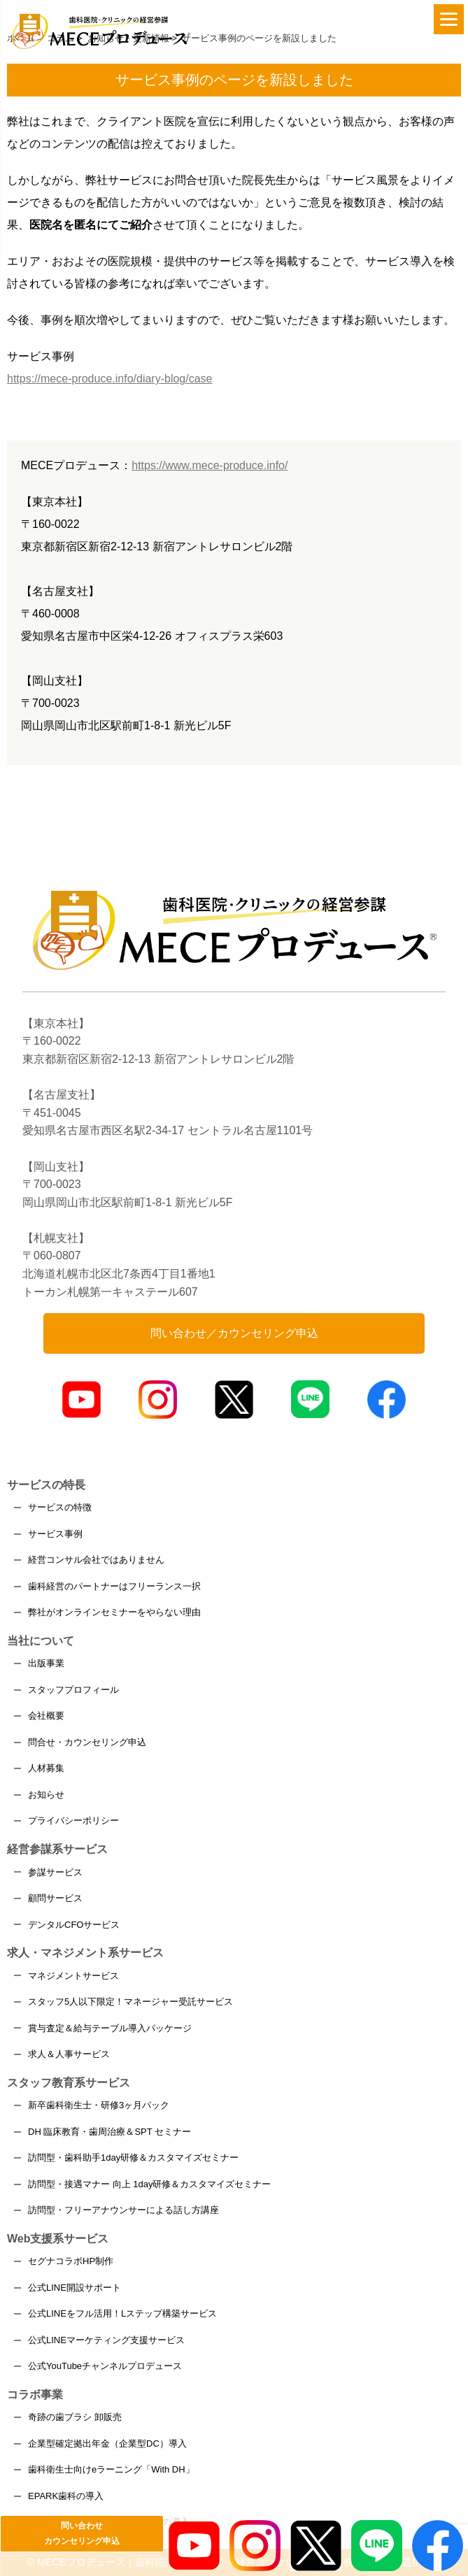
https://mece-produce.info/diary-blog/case (109, 379)
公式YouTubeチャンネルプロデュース (105, 2366)
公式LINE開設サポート (74, 2287)
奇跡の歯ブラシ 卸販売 (75, 2417)
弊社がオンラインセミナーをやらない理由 (114, 1612)
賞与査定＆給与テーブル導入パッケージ (110, 2028)
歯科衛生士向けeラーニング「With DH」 (111, 2469)
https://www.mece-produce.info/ (210, 465)
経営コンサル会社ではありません (96, 1559)
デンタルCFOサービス (74, 1924)
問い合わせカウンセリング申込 (82, 2533)
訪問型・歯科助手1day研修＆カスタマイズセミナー (133, 2157)
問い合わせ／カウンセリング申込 (234, 1333)
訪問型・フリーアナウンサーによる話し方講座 (123, 2210)
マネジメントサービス (73, 1975)
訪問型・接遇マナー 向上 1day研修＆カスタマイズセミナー (149, 2184)
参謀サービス (55, 1872)
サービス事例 (55, 1534)
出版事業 (46, 1663)
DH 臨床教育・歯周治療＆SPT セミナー (109, 2131)
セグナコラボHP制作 (70, 2261)
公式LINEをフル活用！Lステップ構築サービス (122, 2313)
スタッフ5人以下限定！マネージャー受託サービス (130, 2001)
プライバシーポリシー (73, 1820)
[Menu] (449, 19)
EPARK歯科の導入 (66, 2496)
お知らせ (46, 1794)
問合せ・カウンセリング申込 (87, 1742)
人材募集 (46, 1768)
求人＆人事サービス (69, 2054)
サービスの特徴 (60, 1507)
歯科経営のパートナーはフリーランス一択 (114, 1586)
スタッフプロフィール (73, 1689)
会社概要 (46, 1715)
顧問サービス (55, 1898)
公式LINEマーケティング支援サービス (106, 2340)
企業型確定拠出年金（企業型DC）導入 (107, 2443)
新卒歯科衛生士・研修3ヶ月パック (98, 2105)
